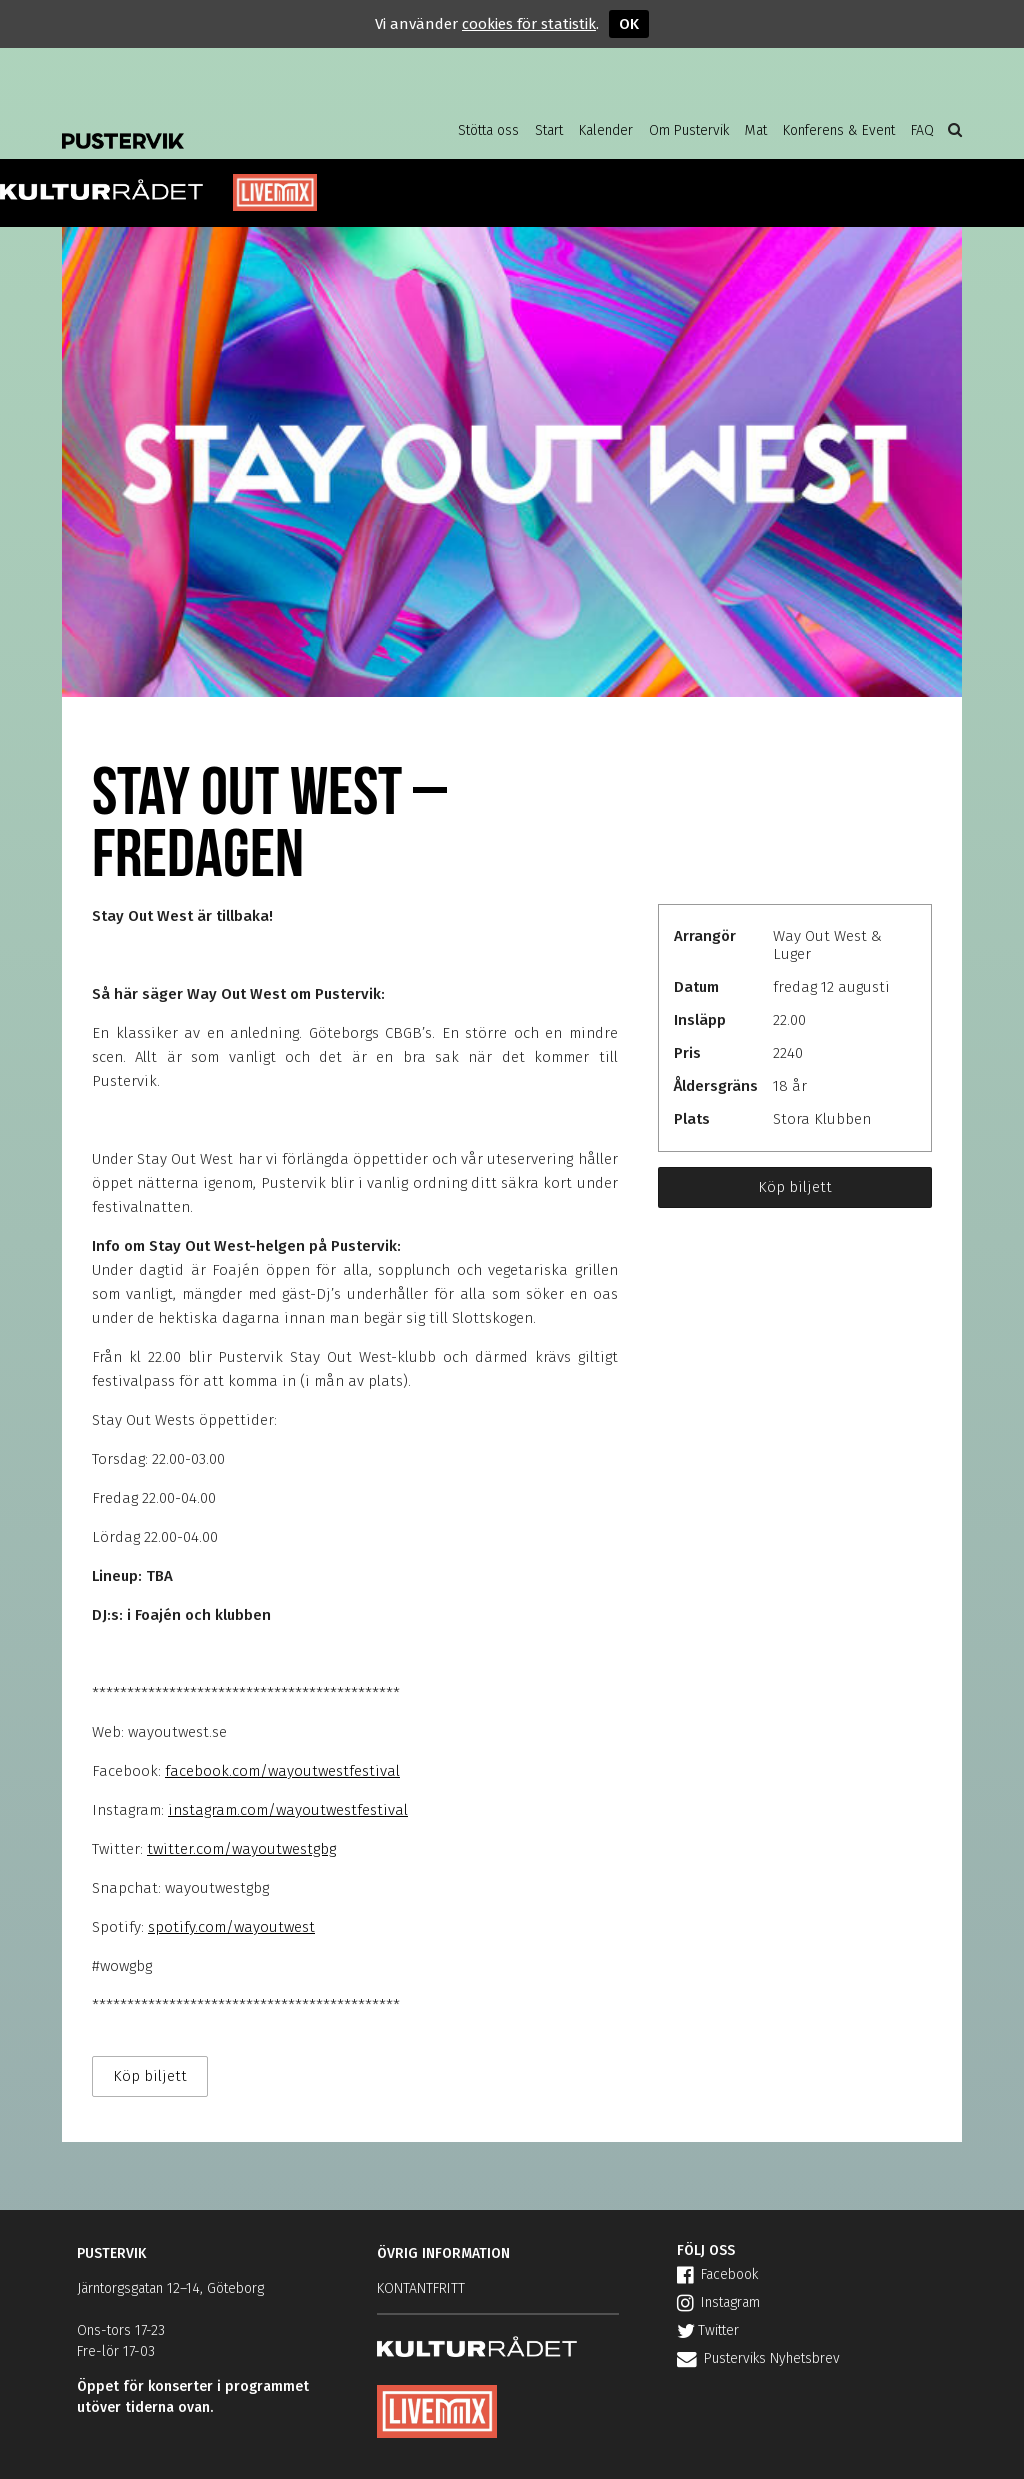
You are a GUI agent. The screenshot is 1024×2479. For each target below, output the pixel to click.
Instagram (718, 2302)
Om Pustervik (689, 130)
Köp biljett (795, 1187)
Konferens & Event (839, 130)
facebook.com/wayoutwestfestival (282, 1771)
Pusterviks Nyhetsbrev (758, 2358)
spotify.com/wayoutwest (231, 1927)
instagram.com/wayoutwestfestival (288, 1810)
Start (549, 130)
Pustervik (222, 125)
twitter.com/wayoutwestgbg (241, 1849)
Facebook (717, 2274)
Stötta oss (488, 130)
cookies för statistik (529, 24)
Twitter (708, 2330)
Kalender (606, 130)
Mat (756, 130)
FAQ (922, 130)
